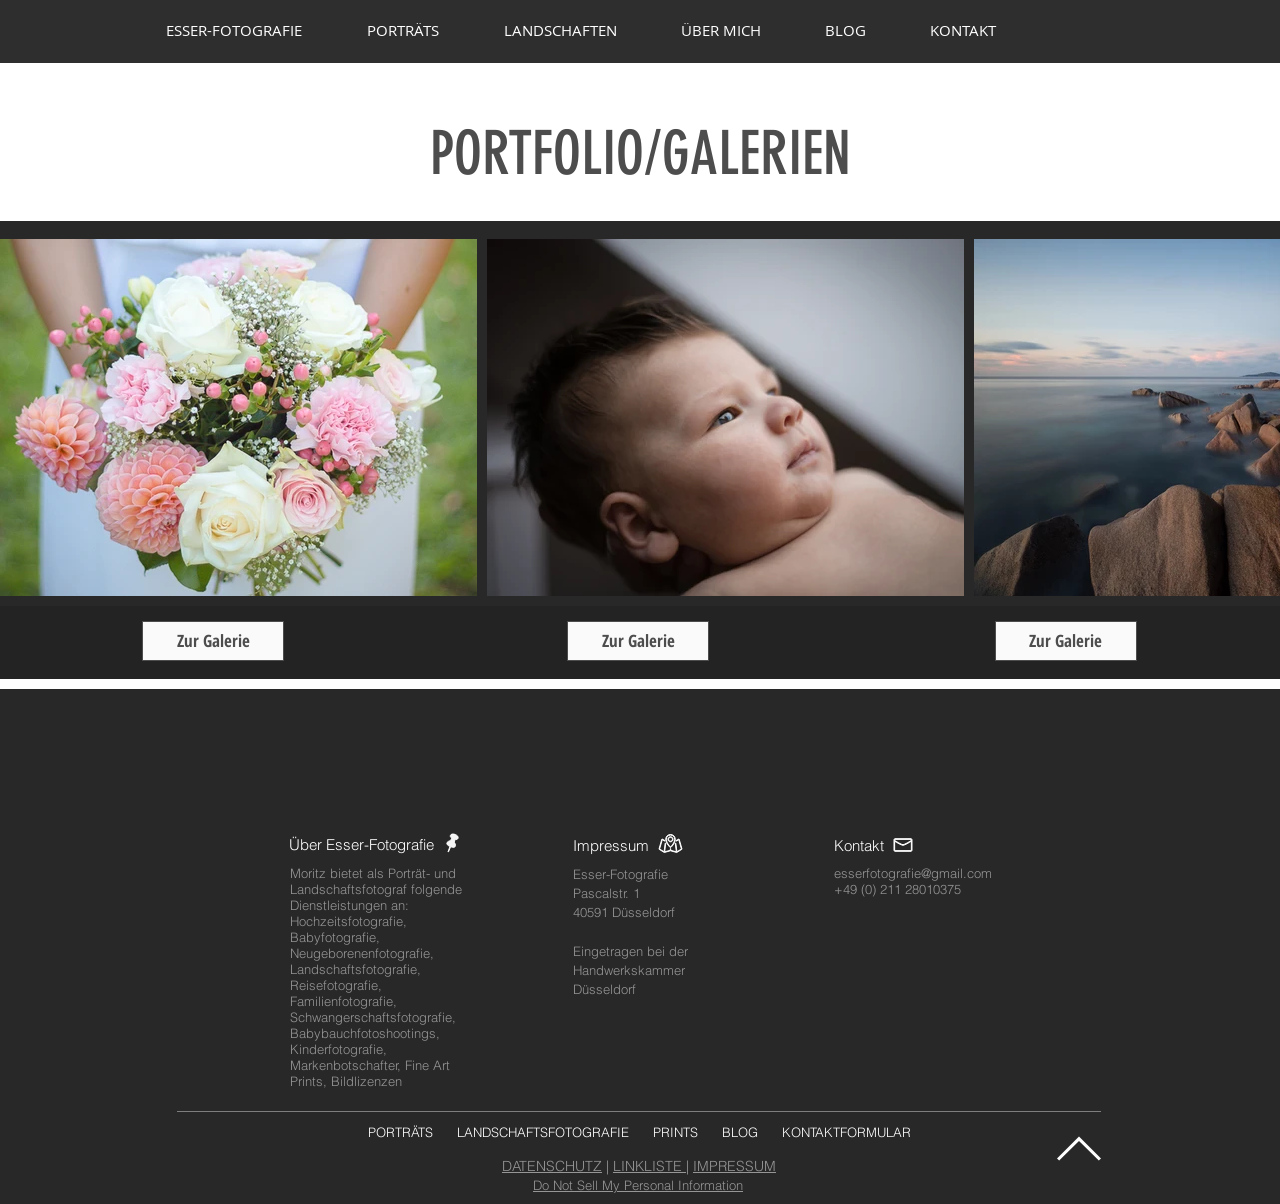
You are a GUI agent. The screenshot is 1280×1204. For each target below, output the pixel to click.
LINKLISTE (649, 1166)
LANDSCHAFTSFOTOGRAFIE (543, 1132)
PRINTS (675, 1132)
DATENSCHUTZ (552, 1166)
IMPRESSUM (734, 1166)
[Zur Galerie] (213, 641)
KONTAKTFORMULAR (846, 1132)
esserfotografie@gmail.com (913, 873)
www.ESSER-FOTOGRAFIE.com (639, 202)
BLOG (740, 1132)
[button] (420, 30)
